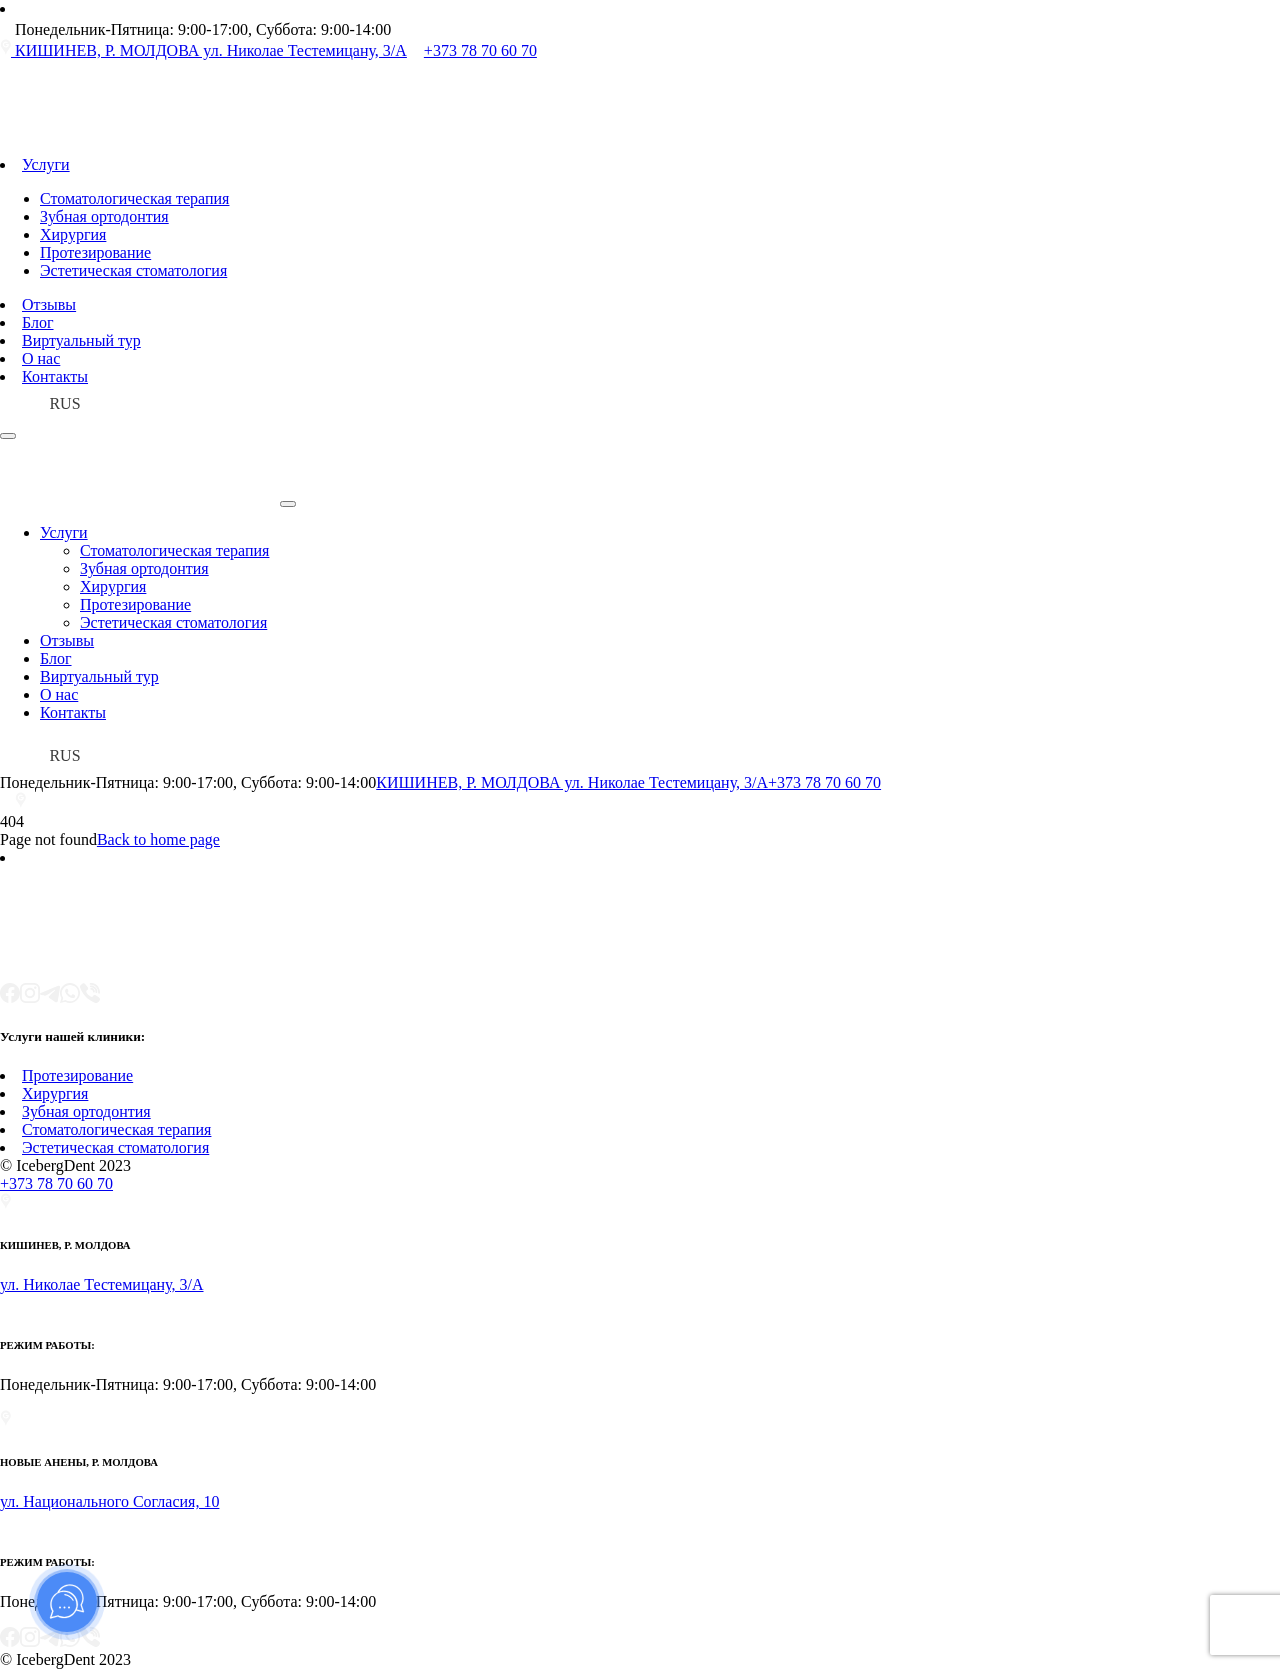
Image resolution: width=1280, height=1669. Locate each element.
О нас (41, 358)
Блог (38, 322)
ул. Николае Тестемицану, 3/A (102, 1284)
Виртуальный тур (81, 340)
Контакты (55, 376)
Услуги (46, 164)
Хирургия (73, 234)
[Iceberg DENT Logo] (200, 146)
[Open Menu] (8, 436)
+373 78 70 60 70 (824, 782)
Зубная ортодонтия (104, 216)
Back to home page (158, 839)
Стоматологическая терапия (134, 198)
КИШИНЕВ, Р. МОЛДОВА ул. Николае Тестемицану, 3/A (572, 782)
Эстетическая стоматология (133, 270)
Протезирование (95, 252)
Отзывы (49, 304)
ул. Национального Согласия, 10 (109, 1501)
